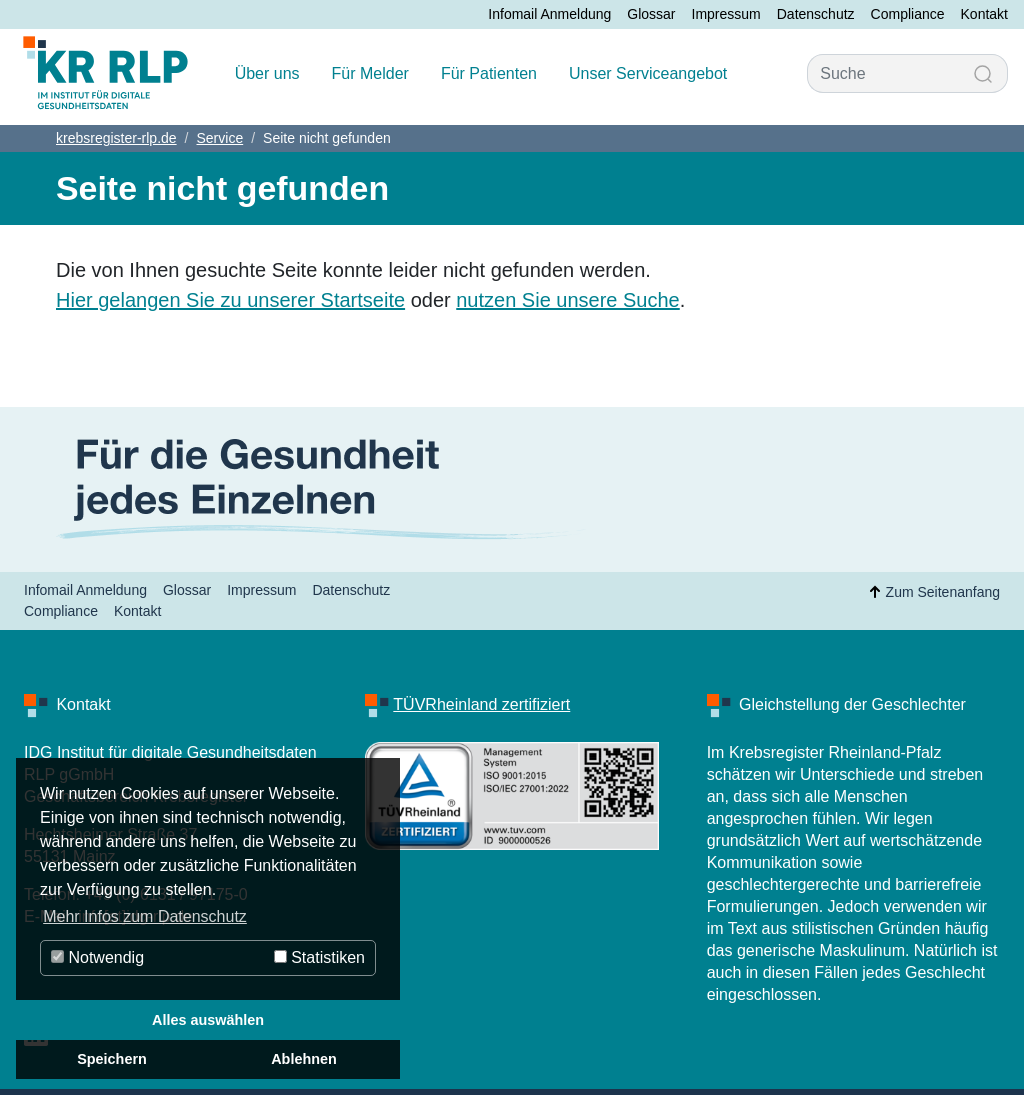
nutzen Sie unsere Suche (568, 300)
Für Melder (370, 73)
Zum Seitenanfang (931, 592)
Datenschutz (816, 14)
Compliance (908, 14)
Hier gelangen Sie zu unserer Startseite (230, 300)
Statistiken (319, 957)
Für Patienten (489, 73)
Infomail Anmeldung (549, 14)
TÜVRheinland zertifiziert (481, 704)
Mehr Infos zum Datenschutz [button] (145, 916)
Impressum (726, 14)
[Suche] (883, 73)
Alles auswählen (208, 1020)
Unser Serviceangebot (648, 73)
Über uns (267, 73)
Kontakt (984, 14)
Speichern (112, 1059)
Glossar (651, 14)
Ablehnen (304, 1059)
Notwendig (97, 957)
